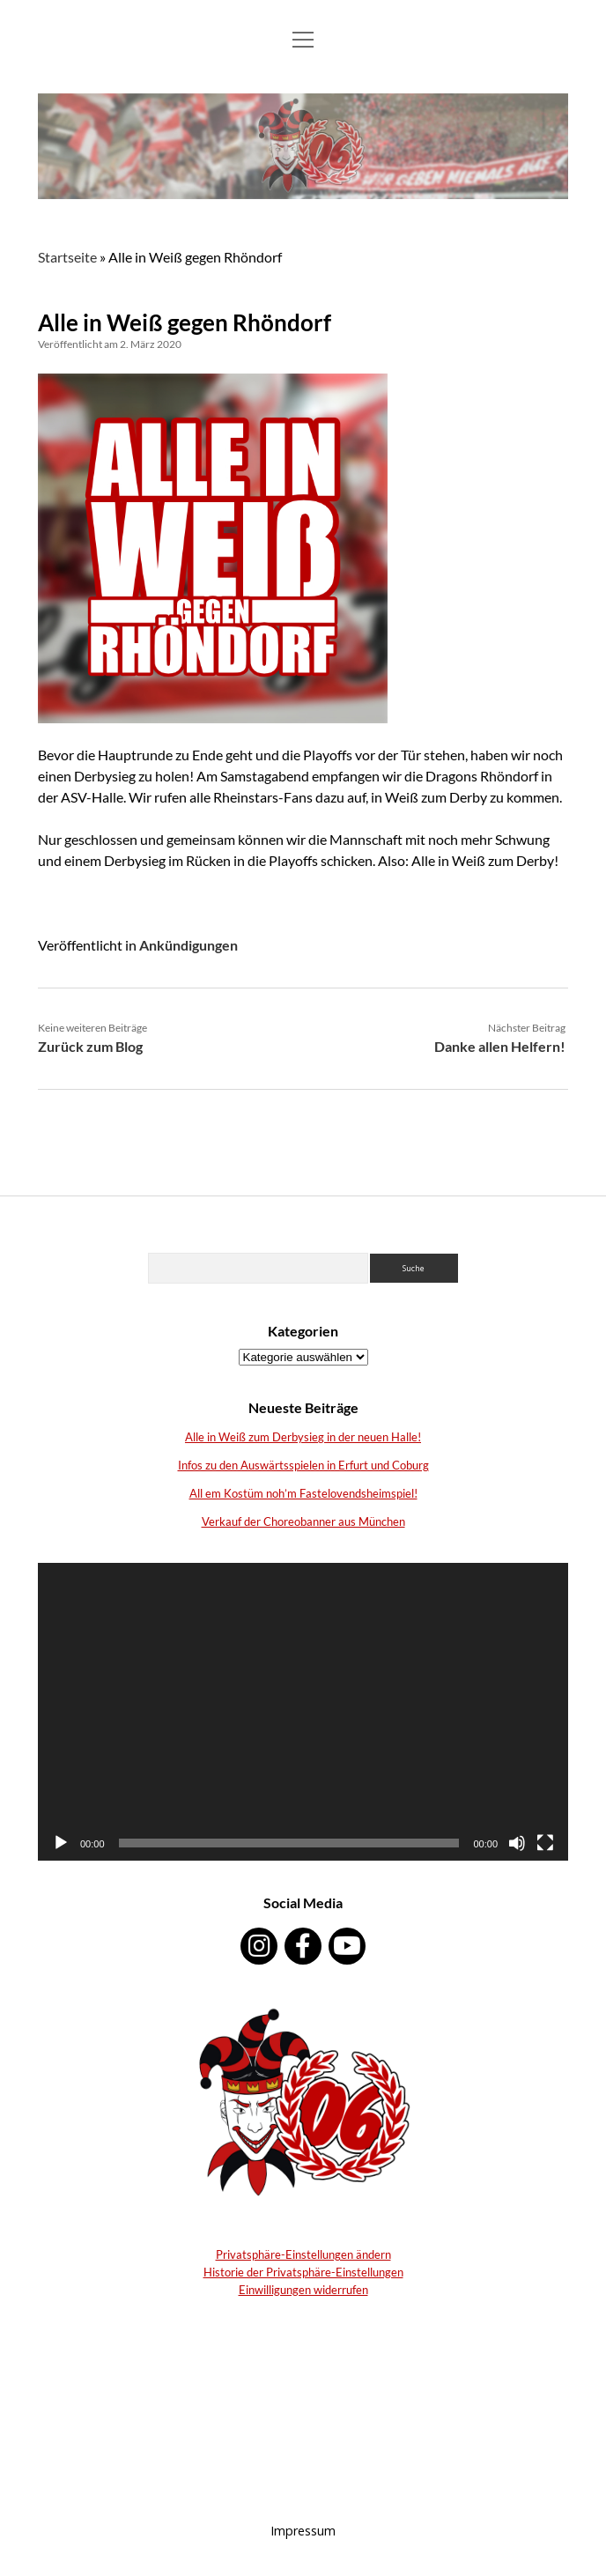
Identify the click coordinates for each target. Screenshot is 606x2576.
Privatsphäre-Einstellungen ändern (303, 2254)
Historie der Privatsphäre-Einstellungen (303, 2272)
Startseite (67, 256)
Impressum (303, 2530)
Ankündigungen (188, 944)
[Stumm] (517, 1843)
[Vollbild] (545, 1843)
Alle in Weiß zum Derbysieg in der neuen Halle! (303, 1437)
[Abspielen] (61, 1843)
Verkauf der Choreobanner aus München (303, 1521)
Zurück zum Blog (90, 1046)
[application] (303, 1712)
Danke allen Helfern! (499, 1046)
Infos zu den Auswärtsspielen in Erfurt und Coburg (303, 1465)
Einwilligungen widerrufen (303, 2290)
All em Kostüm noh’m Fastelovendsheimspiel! (303, 1493)
